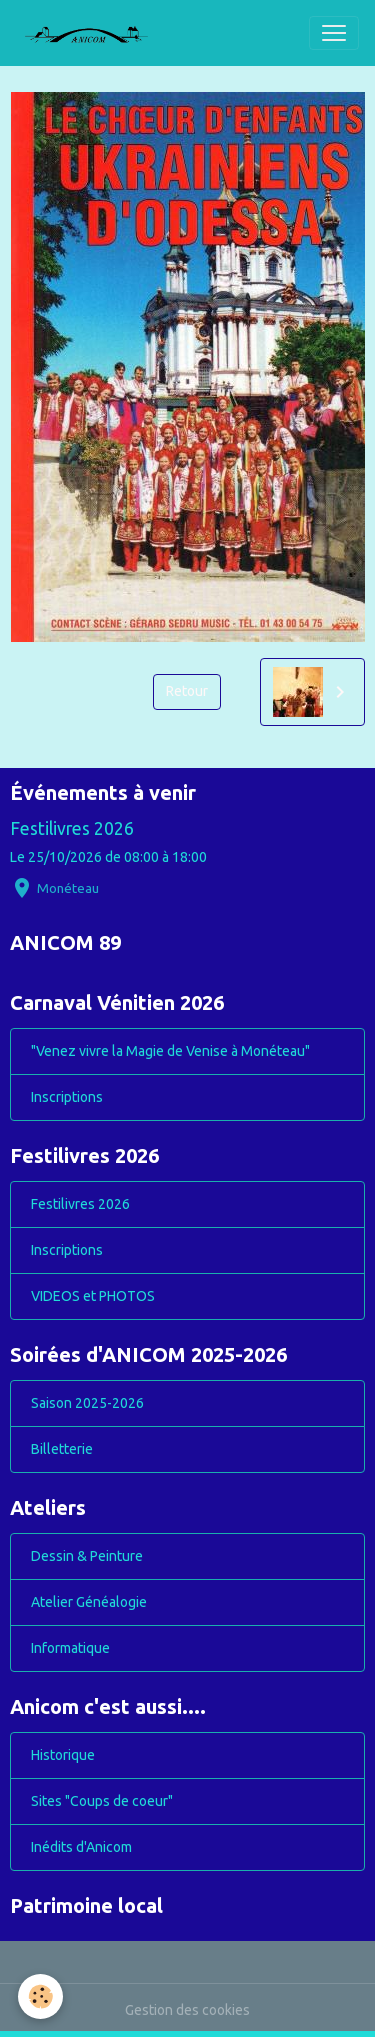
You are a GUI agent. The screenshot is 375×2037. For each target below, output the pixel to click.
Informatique (70, 1648)
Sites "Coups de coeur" (102, 1801)
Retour (187, 691)
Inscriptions (67, 1097)
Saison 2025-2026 (87, 1403)
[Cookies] (40, 1996)
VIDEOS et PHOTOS (93, 1296)
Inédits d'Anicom (81, 1847)
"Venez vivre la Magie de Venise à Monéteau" (170, 1051)
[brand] (94, 33)
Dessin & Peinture (87, 1556)
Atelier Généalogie (89, 1602)
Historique (63, 1755)
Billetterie (62, 1449)
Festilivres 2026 (72, 828)
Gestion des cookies (187, 2010)
